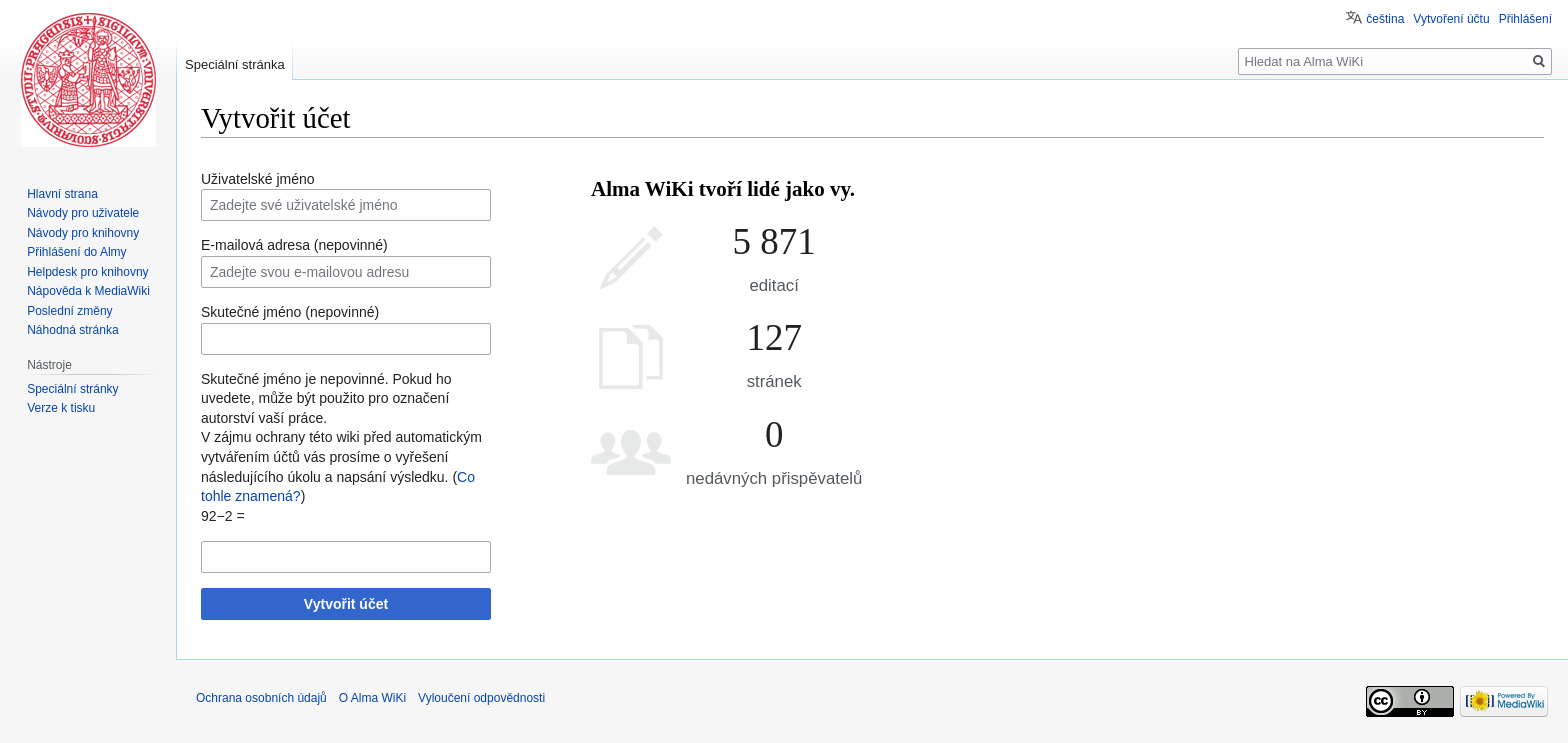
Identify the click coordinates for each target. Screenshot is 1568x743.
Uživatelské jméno (258, 179)
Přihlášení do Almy (76, 252)
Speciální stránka (235, 64)
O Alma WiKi (372, 698)
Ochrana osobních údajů (261, 698)
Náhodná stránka (72, 330)
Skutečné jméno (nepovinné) (290, 312)
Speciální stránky (72, 389)
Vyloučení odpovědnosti (481, 698)
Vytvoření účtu (1451, 19)
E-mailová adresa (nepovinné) (294, 245)
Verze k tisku (61, 408)
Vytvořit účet (346, 604)
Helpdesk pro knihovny (87, 272)
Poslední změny (69, 311)
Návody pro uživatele (83, 213)
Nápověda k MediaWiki (88, 291)
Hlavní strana (62, 194)
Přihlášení (1525, 19)
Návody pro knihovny (83, 233)
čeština (1385, 19)
